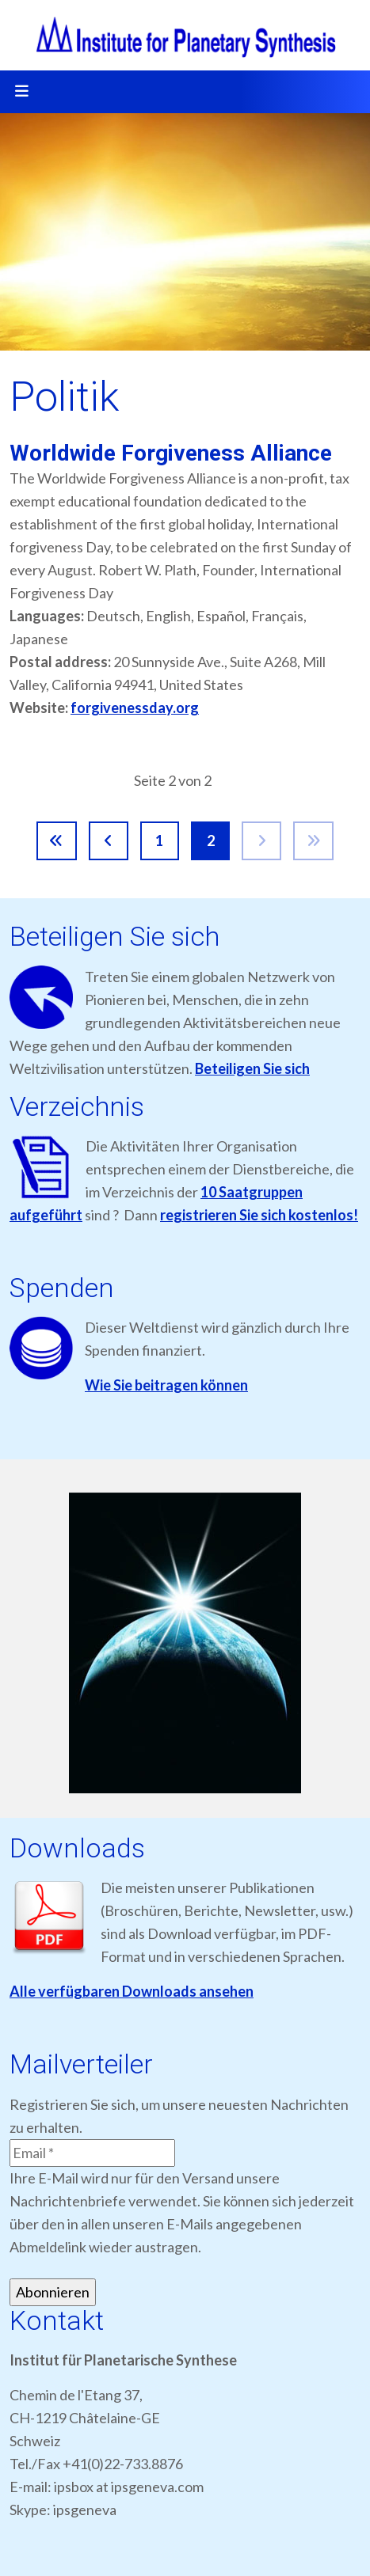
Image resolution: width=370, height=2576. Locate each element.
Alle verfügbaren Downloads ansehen (132, 1991)
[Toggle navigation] (21, 91)
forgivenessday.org (135, 707)
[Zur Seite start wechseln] (56, 840)
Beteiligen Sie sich (252, 1068)
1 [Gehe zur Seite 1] (159, 840)
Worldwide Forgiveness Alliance (171, 453)
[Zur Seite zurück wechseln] (108, 840)
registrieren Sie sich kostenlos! (259, 1215)
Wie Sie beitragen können (166, 1385)
